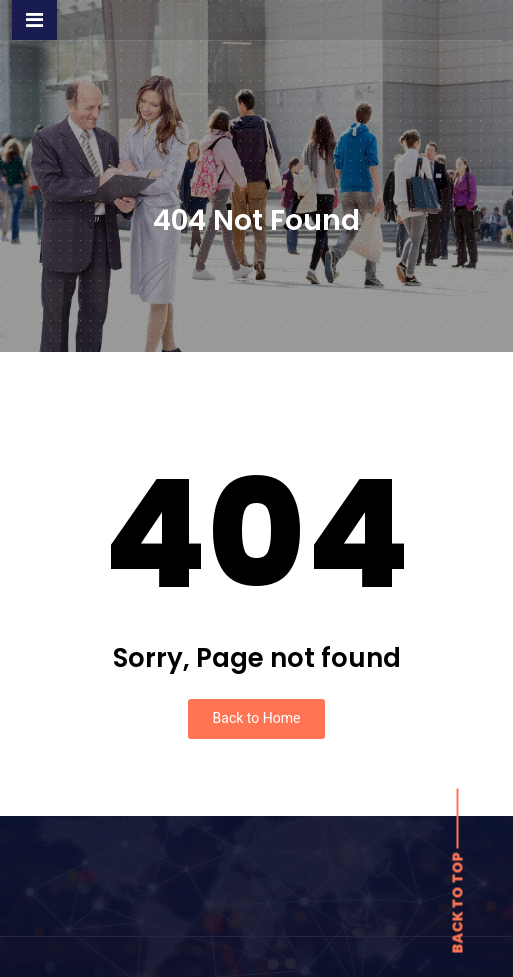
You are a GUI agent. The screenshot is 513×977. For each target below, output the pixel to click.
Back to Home (257, 718)
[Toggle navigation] (34, 20)
